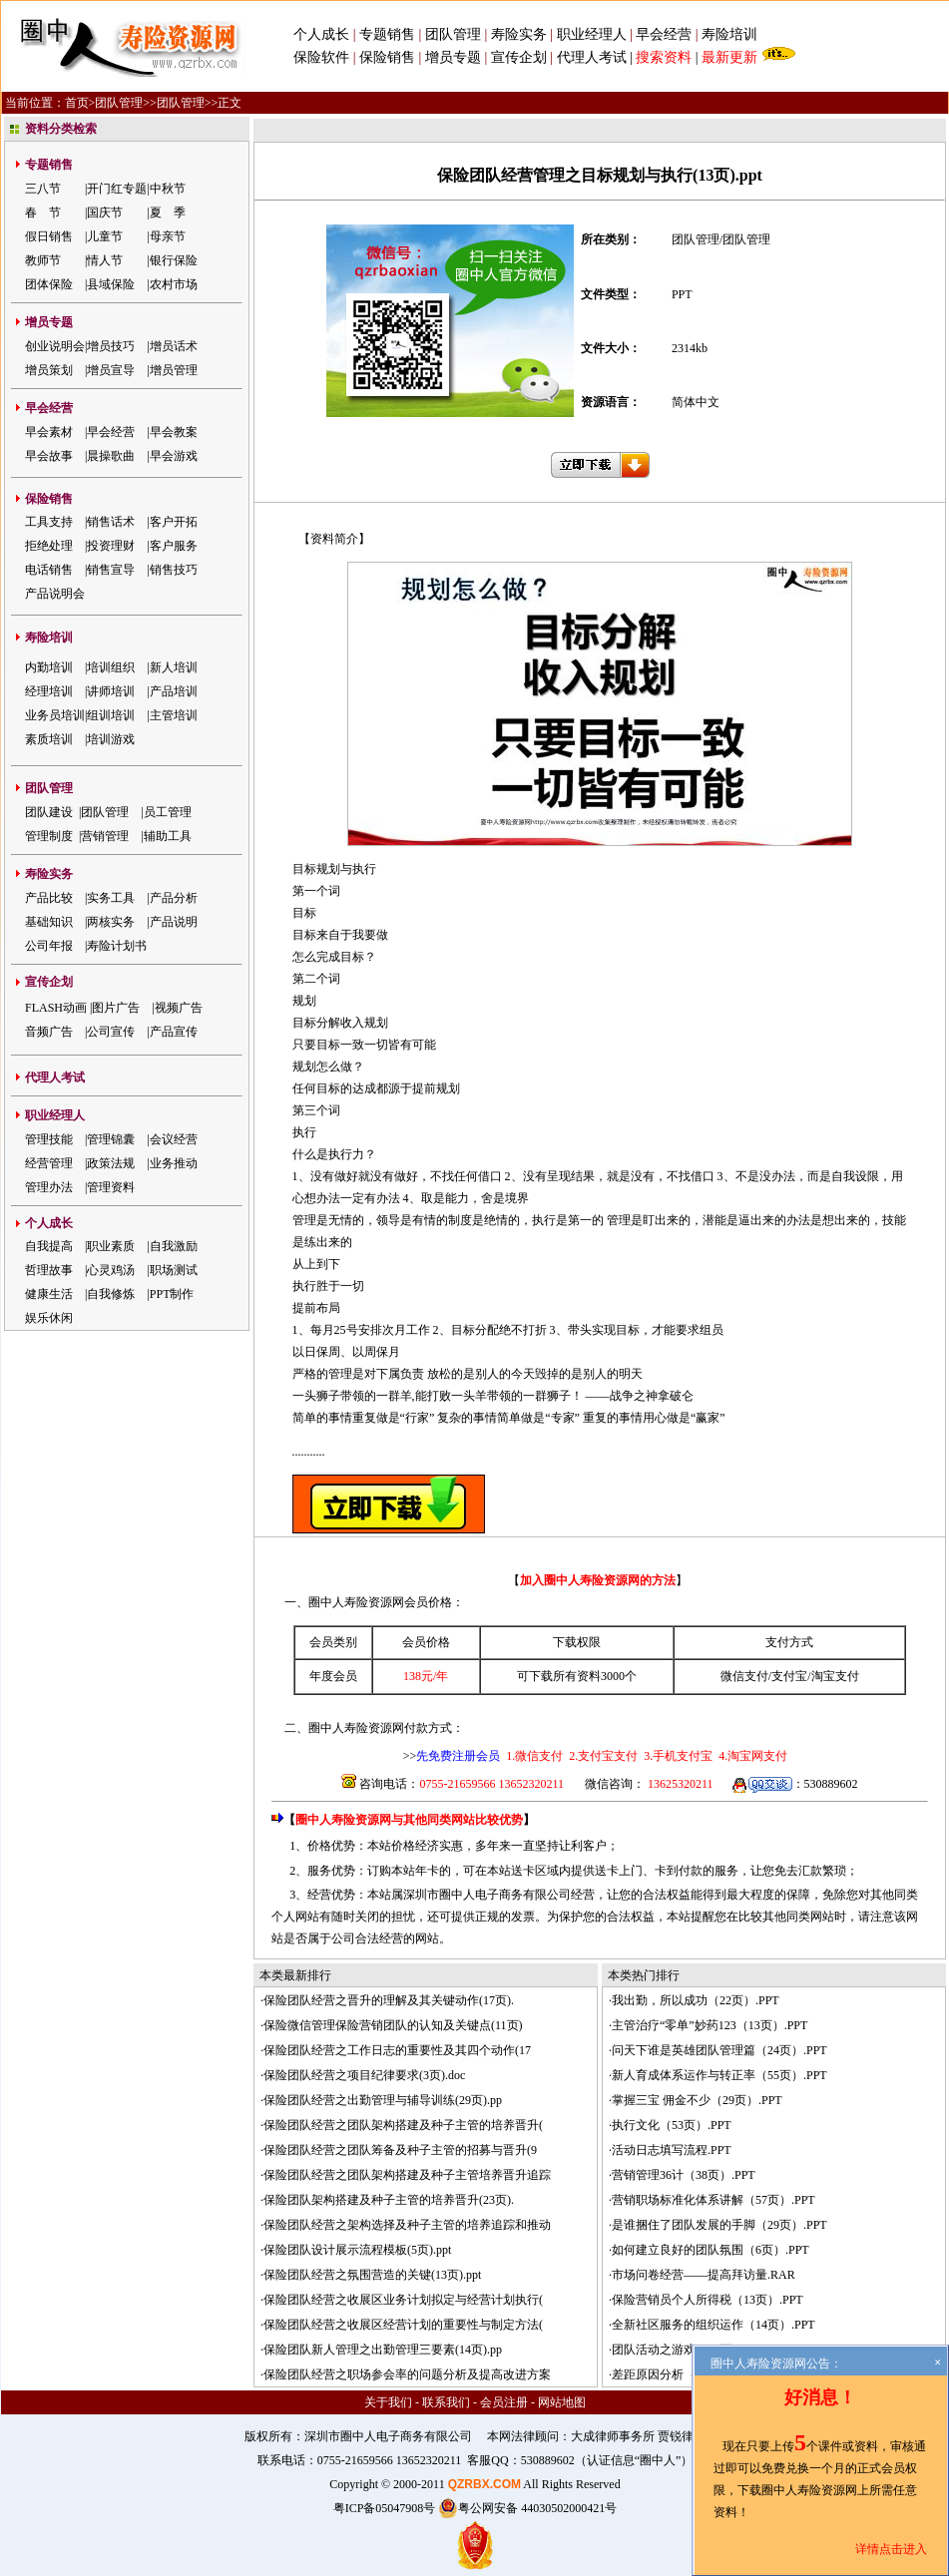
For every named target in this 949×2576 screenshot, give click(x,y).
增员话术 (174, 346)
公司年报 (49, 946)
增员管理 (174, 370)
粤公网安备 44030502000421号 (527, 2508)
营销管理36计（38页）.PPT (683, 2175)
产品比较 (49, 898)
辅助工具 (168, 836)
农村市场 (174, 284)
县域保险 (111, 284)
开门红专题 (117, 189)
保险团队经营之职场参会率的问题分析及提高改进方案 (407, 2374)
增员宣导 (111, 370)
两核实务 (111, 922)
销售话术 (111, 522)
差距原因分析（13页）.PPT (683, 2374)
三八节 (43, 189)
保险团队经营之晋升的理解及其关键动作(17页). (388, 2000)
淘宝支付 (835, 1676)
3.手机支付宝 (676, 1756)
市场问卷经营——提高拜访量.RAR (703, 2275)
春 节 (43, 212)
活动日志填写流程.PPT (671, 2150)
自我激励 (174, 1246)
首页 (77, 103)
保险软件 (321, 57)
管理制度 (49, 836)
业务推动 (174, 1163)
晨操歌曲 (111, 456)
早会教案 (174, 432)
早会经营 (664, 34)
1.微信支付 (534, 1756)
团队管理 (453, 34)
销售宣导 (111, 570)
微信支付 (744, 1676)
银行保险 (174, 260)
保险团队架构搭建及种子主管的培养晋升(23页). (388, 2200)
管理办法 (49, 1187)
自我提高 (49, 1246)
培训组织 (111, 667)
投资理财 (111, 546)
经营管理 (49, 1163)
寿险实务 (519, 34)
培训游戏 (111, 739)
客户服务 (174, 546)
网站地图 (562, 2402)
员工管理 (168, 812)
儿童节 (105, 236)
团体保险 (49, 284)
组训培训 (111, 715)
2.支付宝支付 (602, 1756)
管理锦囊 (111, 1139)
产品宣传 (174, 1032)
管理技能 (49, 1139)
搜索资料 (664, 57)
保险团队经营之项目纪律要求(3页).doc (364, 2075)
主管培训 (174, 715)
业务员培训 (55, 715)
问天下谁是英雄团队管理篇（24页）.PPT (719, 2050)
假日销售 (49, 236)
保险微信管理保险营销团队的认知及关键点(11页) (393, 2025)
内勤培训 (49, 667)
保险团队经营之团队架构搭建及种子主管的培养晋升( (403, 2125)
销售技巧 (174, 570)
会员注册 (504, 2402)
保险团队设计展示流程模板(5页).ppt (357, 2250)
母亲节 (168, 236)
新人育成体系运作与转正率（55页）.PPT (719, 2075)
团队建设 (49, 812)
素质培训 (49, 739)
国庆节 (105, 212)
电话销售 (49, 570)
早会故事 (49, 456)
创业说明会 (55, 346)
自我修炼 (111, 1294)
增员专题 (453, 57)
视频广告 (179, 1008)
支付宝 (789, 1676)
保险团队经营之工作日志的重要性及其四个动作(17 (397, 2050)
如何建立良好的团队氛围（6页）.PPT (710, 2250)
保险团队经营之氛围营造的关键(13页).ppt (372, 2275)
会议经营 (174, 1139)
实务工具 (111, 898)
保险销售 (387, 57)
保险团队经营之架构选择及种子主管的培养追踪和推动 (407, 2225)
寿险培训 (729, 34)
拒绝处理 (49, 546)
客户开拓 (174, 522)
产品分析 (174, 898)
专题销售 (389, 34)
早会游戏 (174, 456)
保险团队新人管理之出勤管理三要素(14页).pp (382, 2350)
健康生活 (49, 1294)
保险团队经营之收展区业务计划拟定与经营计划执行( (403, 2300)
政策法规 (111, 1163)
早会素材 (49, 432)
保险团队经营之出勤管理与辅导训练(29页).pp (382, 2100)
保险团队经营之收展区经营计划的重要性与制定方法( (403, 2325)
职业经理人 (592, 34)
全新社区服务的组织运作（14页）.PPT (713, 2325)
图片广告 (116, 1008)
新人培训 (174, 667)
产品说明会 (55, 594)
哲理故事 (49, 1270)
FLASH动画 (56, 1008)
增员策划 (49, 370)
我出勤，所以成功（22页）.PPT (695, 2000)
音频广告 (49, 1032)
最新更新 (729, 57)
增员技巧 (111, 346)
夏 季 (168, 212)
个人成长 (321, 34)
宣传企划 (519, 57)
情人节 (105, 260)
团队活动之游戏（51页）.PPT (689, 2350)
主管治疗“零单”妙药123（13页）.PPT (709, 2025)
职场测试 (174, 1270)
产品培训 (174, 691)
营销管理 (105, 836)
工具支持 (49, 522)
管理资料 (111, 1187)
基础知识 (49, 922)
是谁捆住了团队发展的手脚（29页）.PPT (719, 2225)
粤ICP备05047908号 (384, 2508)
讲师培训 (111, 691)
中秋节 (168, 189)
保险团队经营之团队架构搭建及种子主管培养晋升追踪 (407, 2175)
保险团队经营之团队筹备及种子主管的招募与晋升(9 (400, 2150)
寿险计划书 (117, 946)
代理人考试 (592, 57)
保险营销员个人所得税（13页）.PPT (707, 2300)
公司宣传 (111, 1032)
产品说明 (174, 922)
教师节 (43, 260)
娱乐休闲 (49, 1318)
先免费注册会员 (458, 1756)
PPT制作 (172, 1294)
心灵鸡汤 (111, 1270)
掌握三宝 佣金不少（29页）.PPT (697, 2100)
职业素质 (111, 1246)
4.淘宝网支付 (751, 1756)
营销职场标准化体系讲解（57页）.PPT (713, 2200)
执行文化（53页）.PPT (671, 2125)
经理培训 (49, 691)
